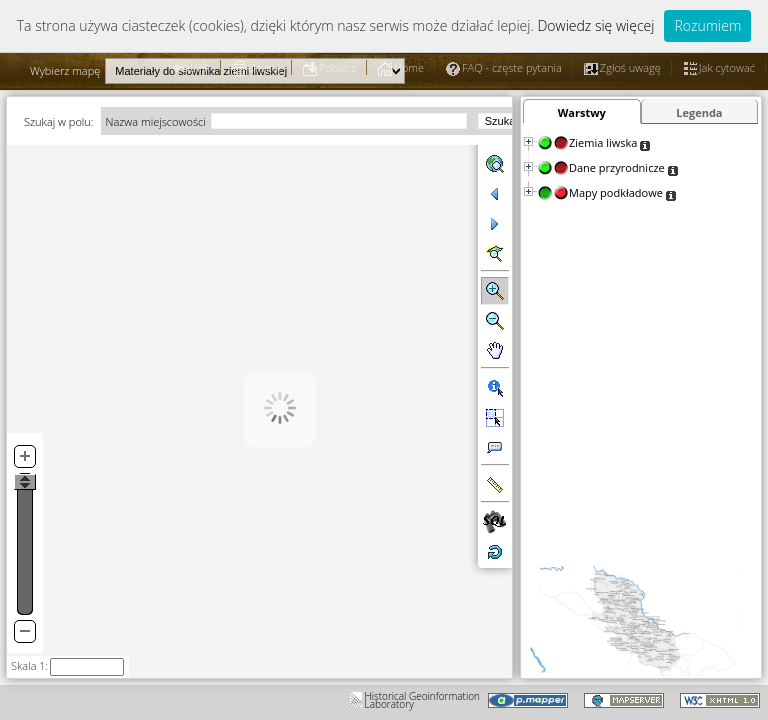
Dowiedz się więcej (595, 25)
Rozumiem (707, 25)
